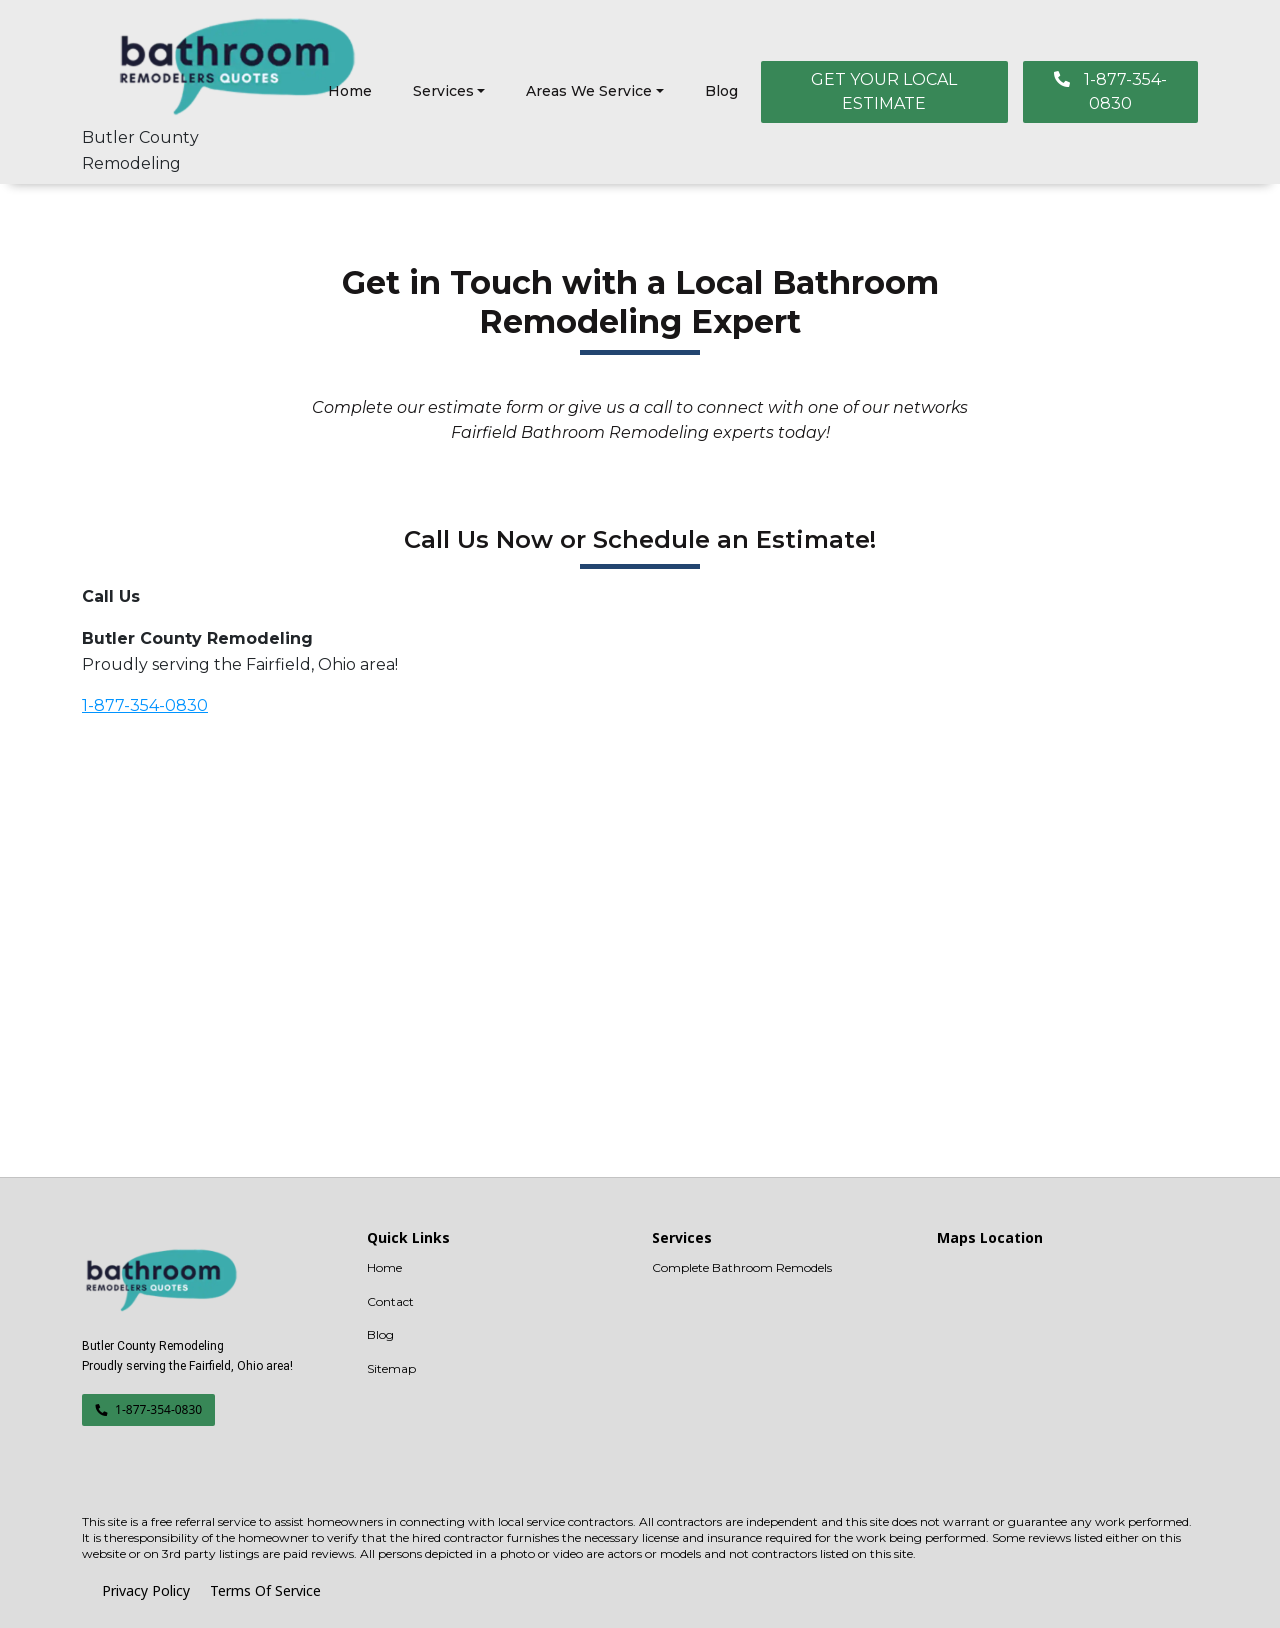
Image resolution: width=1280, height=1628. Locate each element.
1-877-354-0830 (1110, 91)
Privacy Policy (146, 1590)
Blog (721, 91)
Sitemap (391, 1368)
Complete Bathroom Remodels (742, 1267)
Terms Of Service (265, 1590)
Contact (390, 1301)
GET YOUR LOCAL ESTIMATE (884, 91)
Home (350, 91)
